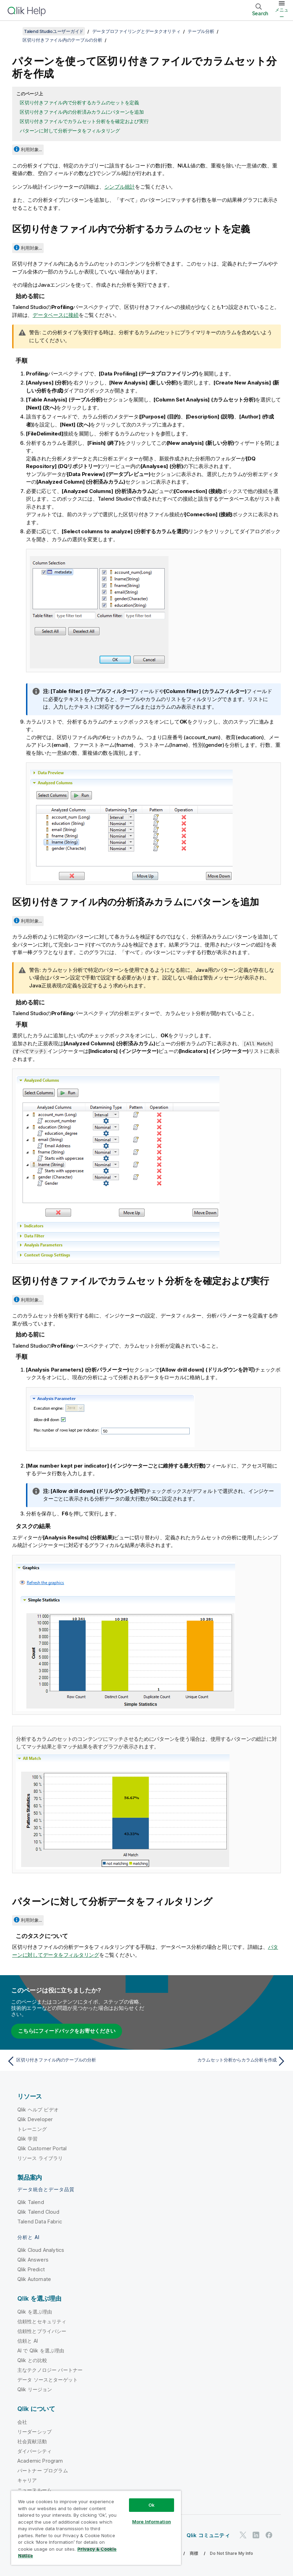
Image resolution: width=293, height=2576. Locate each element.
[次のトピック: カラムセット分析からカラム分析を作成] (218, 2061)
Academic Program (40, 2461)
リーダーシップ (34, 2432)
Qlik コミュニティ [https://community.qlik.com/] (208, 2535)
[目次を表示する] (14, 31)
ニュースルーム (34, 2490)
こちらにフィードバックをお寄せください (66, 2031)
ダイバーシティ (34, 2451)
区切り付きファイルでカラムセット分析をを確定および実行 (84, 121)
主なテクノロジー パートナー (50, 2370)
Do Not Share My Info (231, 2553)
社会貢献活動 (32, 2441)
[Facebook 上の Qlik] (269, 2535)
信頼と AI (27, 2341)
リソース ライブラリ (40, 2158)
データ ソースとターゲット (47, 2380)
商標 (194, 2553)
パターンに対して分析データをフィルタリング (70, 130)
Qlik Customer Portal (42, 2148)
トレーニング (32, 2129)
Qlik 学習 (27, 2139)
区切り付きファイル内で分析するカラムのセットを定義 (79, 102)
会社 (22, 2422)
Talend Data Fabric (39, 2221)
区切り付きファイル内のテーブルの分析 (62, 40)
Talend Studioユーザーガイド (54, 31)
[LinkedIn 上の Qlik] (256, 2535)
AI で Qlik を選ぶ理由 (40, 2350)
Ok (151, 2505)
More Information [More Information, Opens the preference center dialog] (151, 2521)
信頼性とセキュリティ (42, 2321)
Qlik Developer (35, 2119)
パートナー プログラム (42, 2470)
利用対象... (31, 149)
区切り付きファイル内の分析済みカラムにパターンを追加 (82, 112)
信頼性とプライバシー (42, 2331)
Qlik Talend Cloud (38, 2212)
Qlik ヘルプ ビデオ (38, 2109)
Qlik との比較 (32, 2360)
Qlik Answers (33, 2260)
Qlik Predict (31, 2269)
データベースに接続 (56, 315)
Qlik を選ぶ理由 (34, 2312)
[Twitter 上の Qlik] (243, 2535)
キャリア (27, 2480)
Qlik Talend (30, 2202)
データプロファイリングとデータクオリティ (136, 31)
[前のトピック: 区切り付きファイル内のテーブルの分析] (74, 2061)
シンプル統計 (119, 186)
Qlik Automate (34, 2279)
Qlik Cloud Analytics (40, 2250)
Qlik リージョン (34, 2389)
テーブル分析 (201, 31)
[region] (96, 2527)
